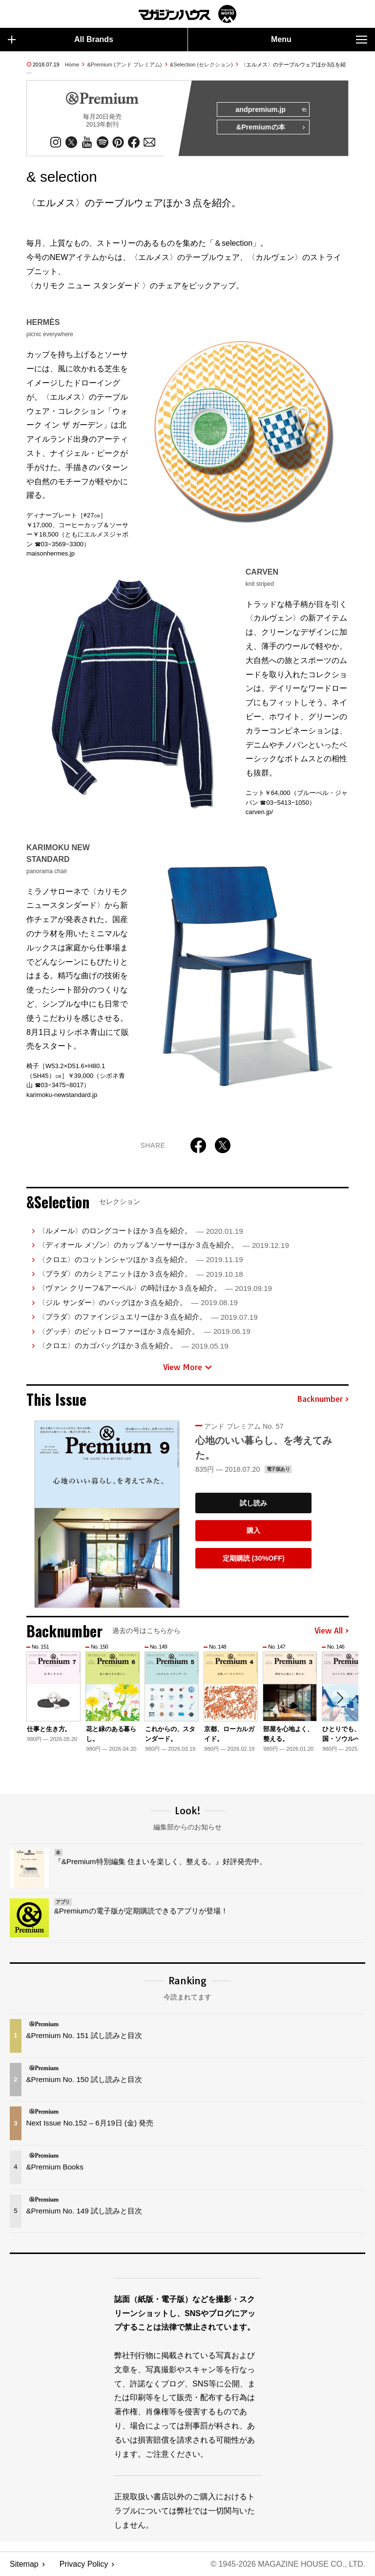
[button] (340, 1698)
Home (72, 64)
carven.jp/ (259, 812)
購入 (253, 1530)
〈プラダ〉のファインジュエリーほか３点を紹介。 (147, 1316)
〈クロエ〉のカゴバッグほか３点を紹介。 (133, 1345)
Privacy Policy (84, 2564)
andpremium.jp (270, 110)
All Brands (60, 39)
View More (187, 1367)
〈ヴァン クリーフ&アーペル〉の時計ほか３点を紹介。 (155, 1288)
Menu (319, 39)
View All (331, 1631)
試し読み (253, 1503)
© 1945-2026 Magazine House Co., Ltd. (287, 2564)
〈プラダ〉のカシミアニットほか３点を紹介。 (140, 1273)
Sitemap (24, 2564)
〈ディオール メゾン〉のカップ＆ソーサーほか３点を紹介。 (163, 1245)
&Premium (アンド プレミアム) (124, 64)
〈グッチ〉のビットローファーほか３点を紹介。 (144, 1331)
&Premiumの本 (271, 127)
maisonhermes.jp (50, 553)
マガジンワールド (187, 14)
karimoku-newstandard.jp (61, 1094)
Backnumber (323, 1399)
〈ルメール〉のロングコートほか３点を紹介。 (140, 1230)
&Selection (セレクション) (201, 64)
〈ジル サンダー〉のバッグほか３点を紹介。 (137, 1302)
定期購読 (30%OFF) (254, 1558)
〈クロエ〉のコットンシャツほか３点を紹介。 (140, 1259)
